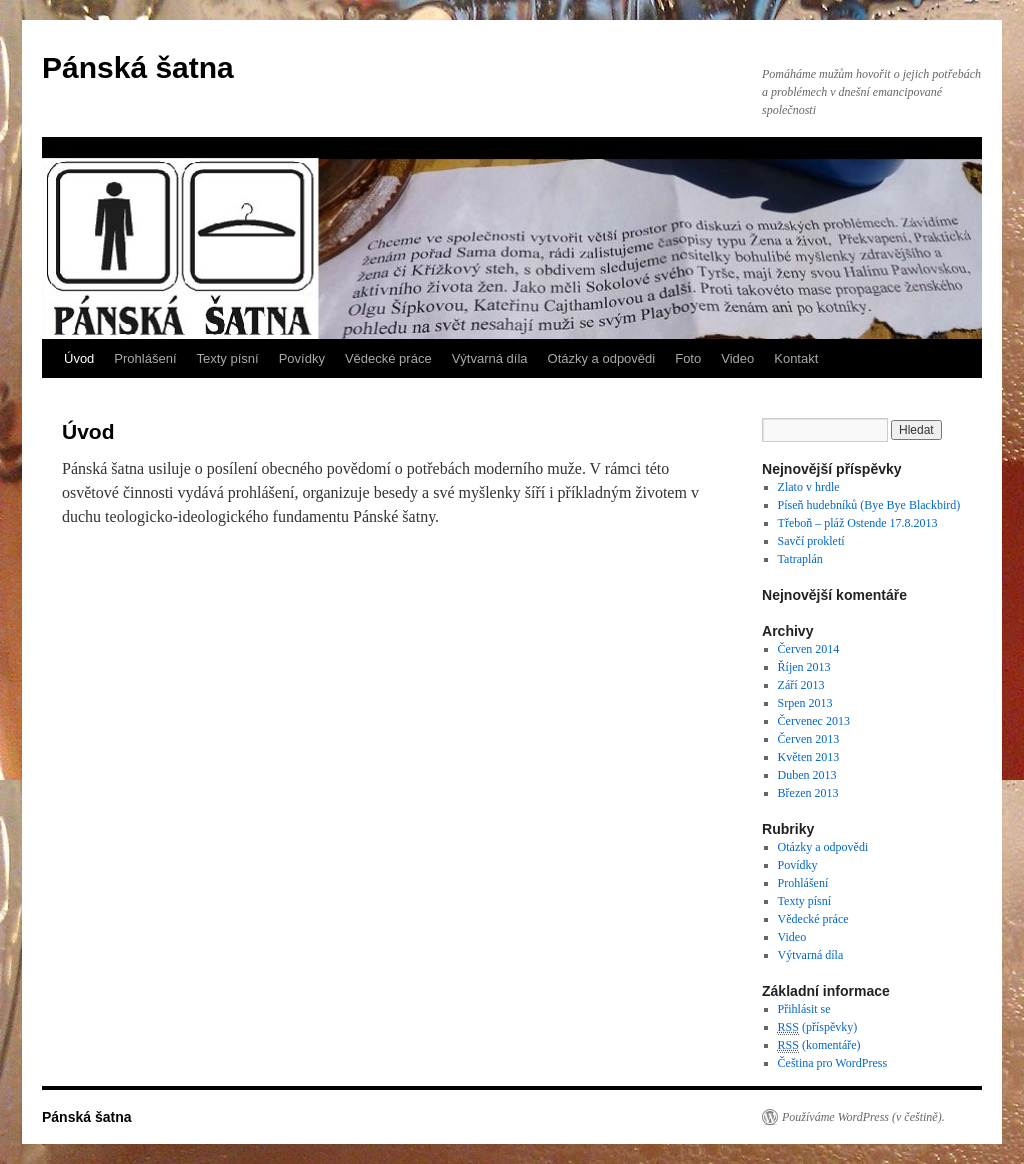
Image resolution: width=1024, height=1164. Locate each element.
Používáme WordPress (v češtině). (863, 1117)
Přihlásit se (804, 1009)
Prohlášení (145, 358)
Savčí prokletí (811, 541)
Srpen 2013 (805, 703)
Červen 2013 (809, 739)
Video (737, 358)
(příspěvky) (818, 1027)
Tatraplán (800, 559)
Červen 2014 (809, 649)
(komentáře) (819, 1045)
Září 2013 (801, 685)
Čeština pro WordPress (832, 1063)
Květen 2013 (809, 757)
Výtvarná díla (490, 358)
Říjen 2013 (804, 667)
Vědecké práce (388, 358)
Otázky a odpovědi (602, 358)
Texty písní (228, 358)
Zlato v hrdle (809, 487)
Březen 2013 (808, 793)
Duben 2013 (807, 775)
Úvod (79, 358)
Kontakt (796, 358)
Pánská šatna (138, 67)
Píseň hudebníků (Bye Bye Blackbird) (869, 505)
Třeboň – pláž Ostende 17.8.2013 (858, 523)
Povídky (302, 358)
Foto (688, 358)
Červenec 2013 (814, 721)
